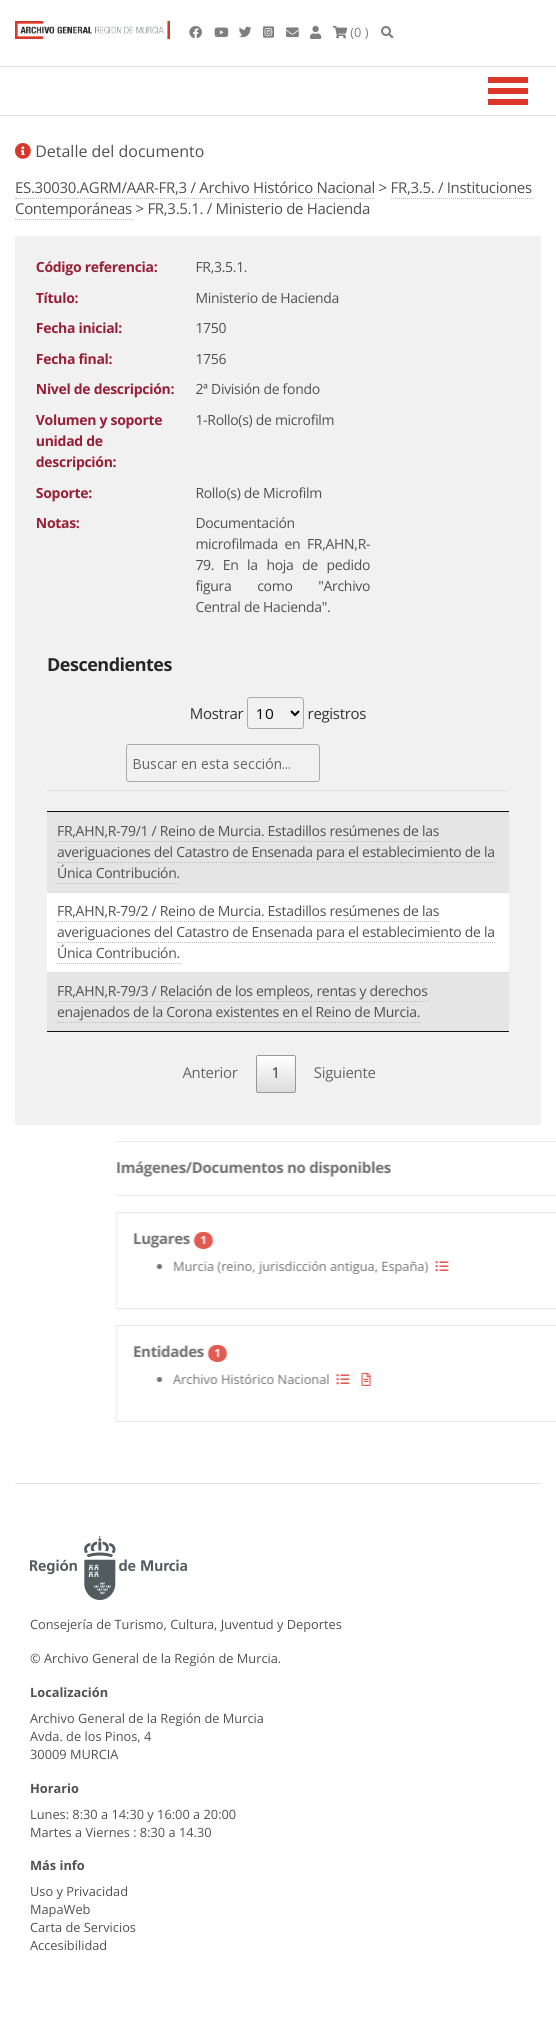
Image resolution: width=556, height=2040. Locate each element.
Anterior (209, 1073)
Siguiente (345, 1073)
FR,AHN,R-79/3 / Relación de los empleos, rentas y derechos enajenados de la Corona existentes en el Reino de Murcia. (242, 1002)
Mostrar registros (278, 713)
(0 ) (351, 32)
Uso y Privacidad (79, 1891)
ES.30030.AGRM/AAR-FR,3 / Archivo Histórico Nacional (195, 188)
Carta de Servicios (83, 1927)
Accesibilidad (68, 1945)
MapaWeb (60, 1909)
